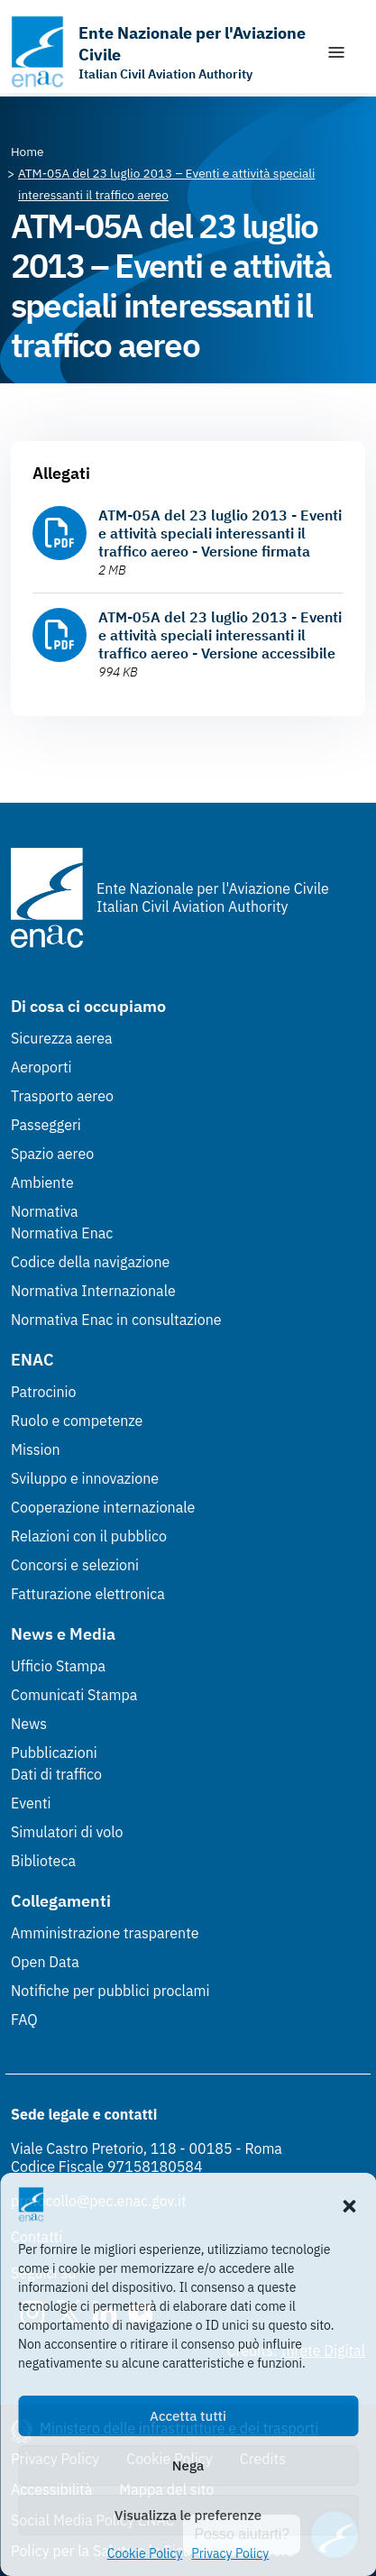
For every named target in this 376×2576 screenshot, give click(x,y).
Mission (35, 1449)
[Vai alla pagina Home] (27, 151)
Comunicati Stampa (74, 1695)
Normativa (44, 1211)
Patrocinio (44, 1392)
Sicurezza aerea (62, 1038)
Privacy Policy (230, 2553)
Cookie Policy (145, 2553)
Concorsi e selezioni (75, 1565)
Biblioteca (43, 1861)
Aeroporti (41, 1067)
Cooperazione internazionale (103, 1507)
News (29, 1724)
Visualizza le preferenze (188, 2515)
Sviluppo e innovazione (85, 1478)
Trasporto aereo (62, 1096)
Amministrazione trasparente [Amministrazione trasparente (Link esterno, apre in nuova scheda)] (105, 1933)
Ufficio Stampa (58, 1666)
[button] (349, 2204)
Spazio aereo (52, 1154)
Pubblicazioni (54, 1752)
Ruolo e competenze (76, 1421)
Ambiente (42, 1182)
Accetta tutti (188, 2415)
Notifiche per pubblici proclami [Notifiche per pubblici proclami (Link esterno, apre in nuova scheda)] (110, 1991)
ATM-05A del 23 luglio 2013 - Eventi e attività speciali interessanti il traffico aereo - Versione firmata (220, 533)
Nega (188, 2465)
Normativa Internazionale (93, 1291)
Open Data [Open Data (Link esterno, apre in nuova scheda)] (45, 1962)
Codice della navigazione (90, 1262)
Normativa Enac (62, 1233)
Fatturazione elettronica (88, 1594)
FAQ (24, 2019)
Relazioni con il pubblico (89, 1536)
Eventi (31, 1803)
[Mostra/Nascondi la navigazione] (336, 52)
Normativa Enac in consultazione (116, 1320)
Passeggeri (46, 1125)
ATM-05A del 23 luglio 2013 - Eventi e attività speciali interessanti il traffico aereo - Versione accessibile (220, 635)
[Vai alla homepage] (159, 51)
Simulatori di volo (67, 1832)
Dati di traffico (56, 1774)
